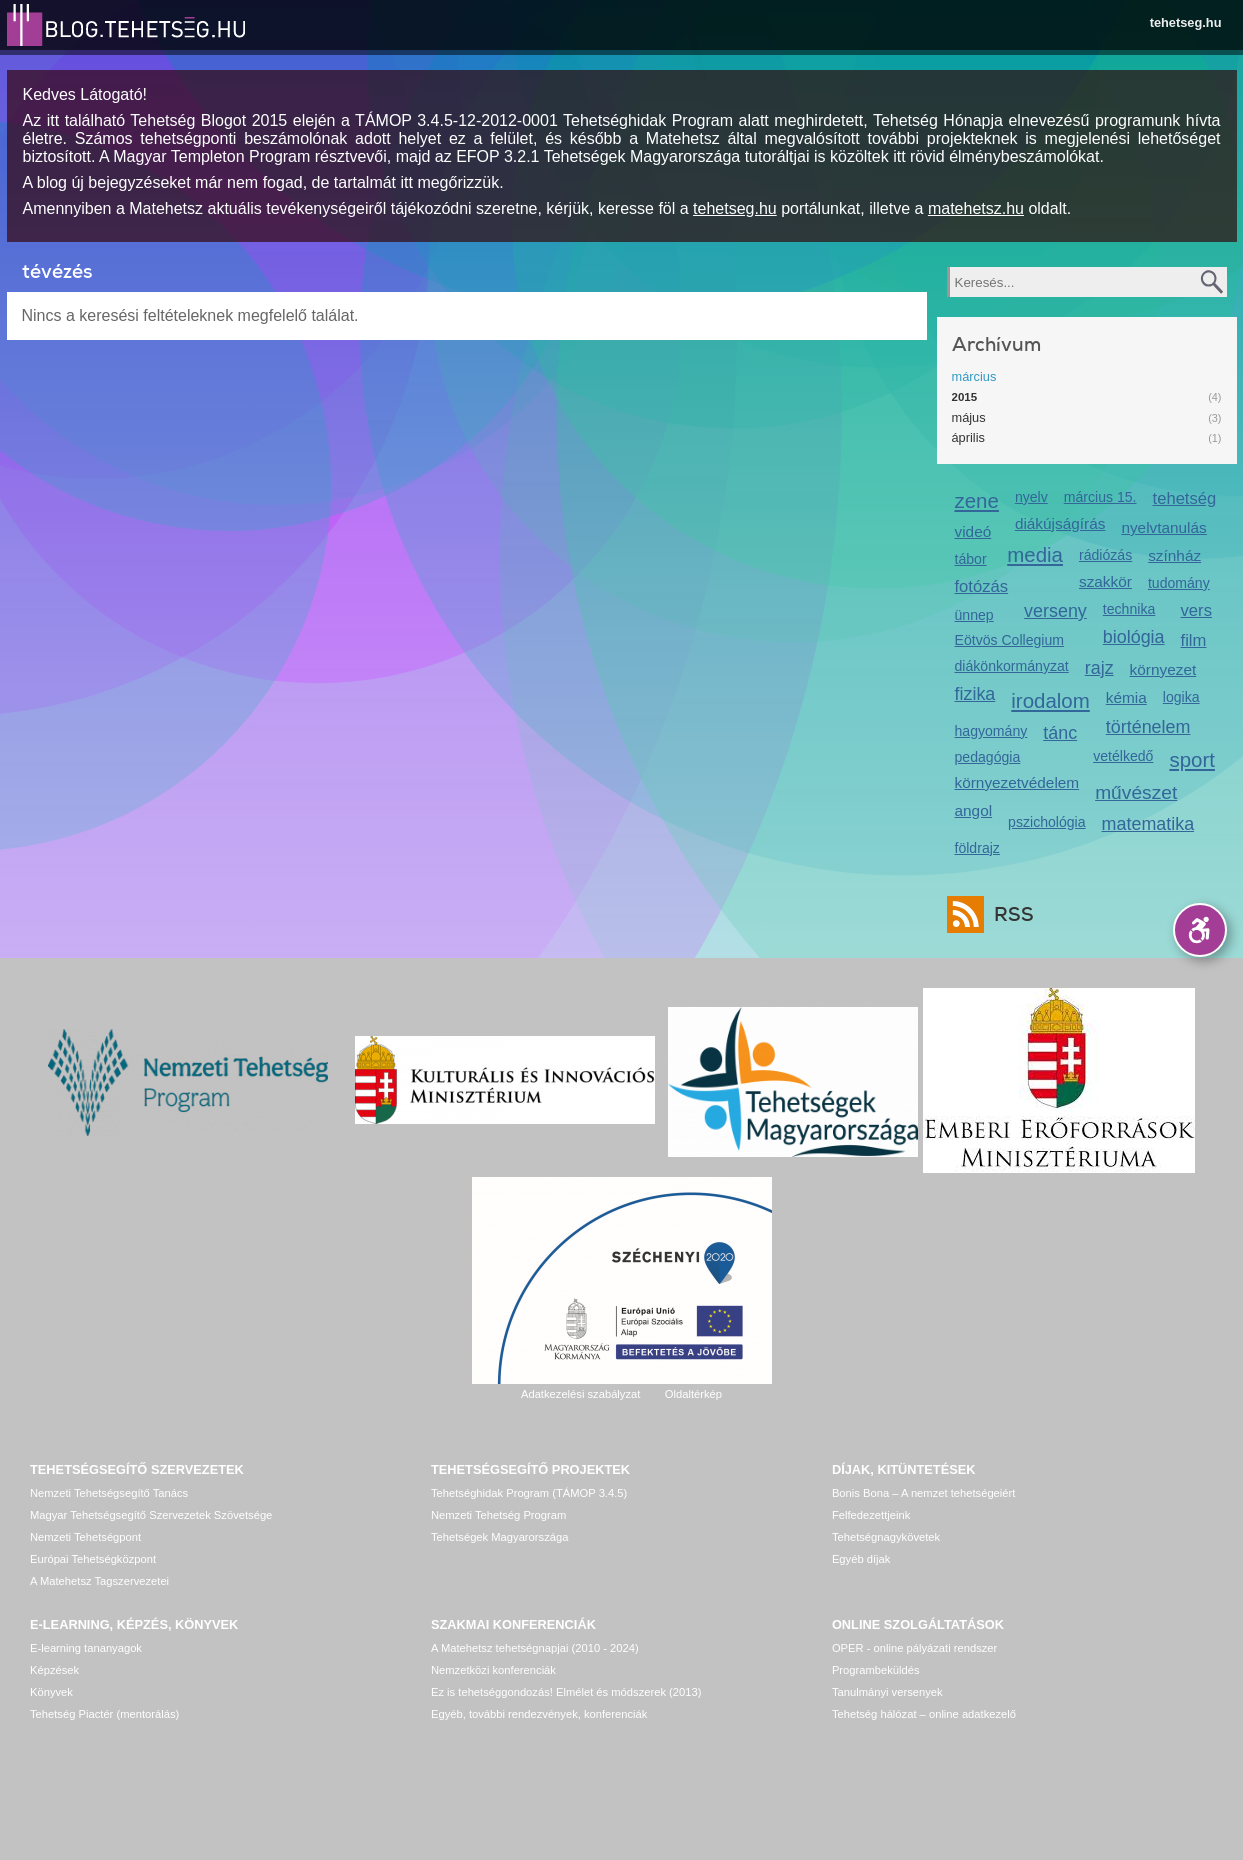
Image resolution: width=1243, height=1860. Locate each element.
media (1035, 554)
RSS (1009, 914)
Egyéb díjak (861, 1559)
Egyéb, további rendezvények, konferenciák (539, 1714)
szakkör (1105, 581)
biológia (1134, 637)
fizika (975, 694)
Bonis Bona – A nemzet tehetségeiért (923, 1493)
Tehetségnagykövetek (886, 1537)
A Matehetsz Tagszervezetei (99, 1581)
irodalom (1050, 700)
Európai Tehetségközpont (93, 1559)
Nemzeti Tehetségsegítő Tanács (109, 1493)
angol (974, 810)
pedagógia (988, 757)
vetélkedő (1123, 756)
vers (1196, 610)
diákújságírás (1060, 523)
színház (1174, 555)
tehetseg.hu (1186, 22)
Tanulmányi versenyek (887, 1692)
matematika (1148, 824)
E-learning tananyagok (86, 1648)
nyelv (1031, 497)
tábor (971, 559)
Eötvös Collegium (1010, 640)
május (969, 417)
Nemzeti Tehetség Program (498, 1515)
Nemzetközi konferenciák (493, 1670)
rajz (1099, 668)
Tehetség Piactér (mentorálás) (104, 1714)
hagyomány (991, 731)
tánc (1060, 733)
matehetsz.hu (976, 208)
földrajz (977, 848)
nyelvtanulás (1163, 527)
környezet (1163, 669)
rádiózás (1105, 555)
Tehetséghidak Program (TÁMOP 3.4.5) (529, 1493)
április (968, 437)
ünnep (974, 615)
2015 (965, 397)
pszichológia (1046, 822)
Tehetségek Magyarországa (499, 1537)
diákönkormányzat (1012, 666)
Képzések (54, 1670)
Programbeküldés (876, 1670)
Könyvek (51, 1692)
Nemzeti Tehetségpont (85, 1537)
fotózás (982, 586)
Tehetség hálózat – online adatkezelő (924, 1714)
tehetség (1185, 498)
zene (977, 500)
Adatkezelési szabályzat (580, 1394)
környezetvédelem (1017, 782)
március (974, 376)
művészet (1136, 792)
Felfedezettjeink (871, 1515)
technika (1129, 609)
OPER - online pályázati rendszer (914, 1648)
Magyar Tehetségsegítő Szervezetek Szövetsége (151, 1515)
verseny (1055, 611)
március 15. (1100, 497)
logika (1181, 697)
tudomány (1179, 583)
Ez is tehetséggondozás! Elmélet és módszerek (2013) (566, 1692)
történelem (1148, 727)
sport (1192, 759)
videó (973, 531)
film (1194, 640)
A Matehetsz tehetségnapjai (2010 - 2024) (535, 1648)
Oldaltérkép (693, 1394)
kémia (1126, 697)
